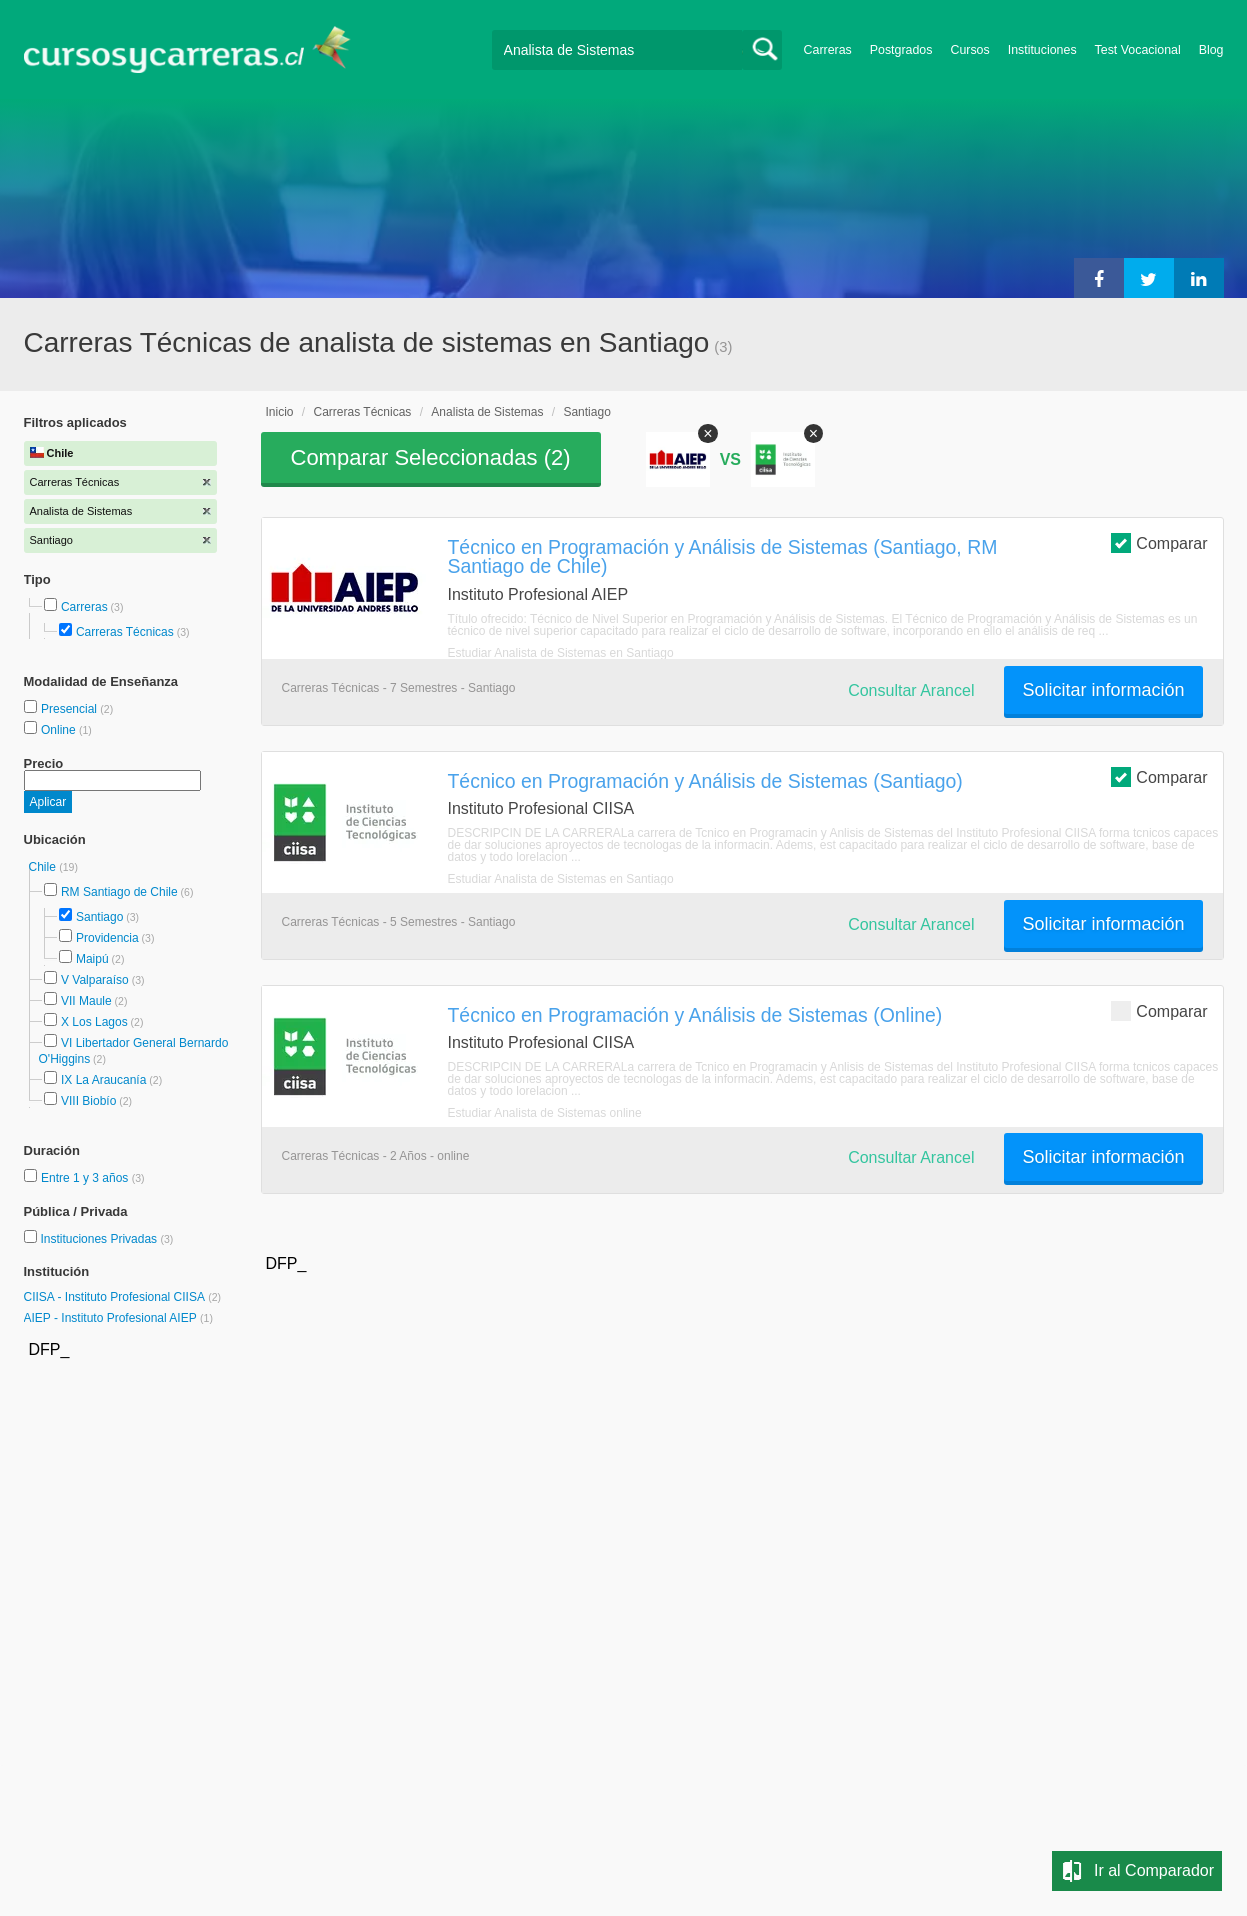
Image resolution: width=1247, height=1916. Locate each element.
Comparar (1159, 542)
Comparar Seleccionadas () (431, 457)
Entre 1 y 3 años (86, 1178)
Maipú (92, 959)
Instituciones (1042, 50)
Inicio (280, 412)
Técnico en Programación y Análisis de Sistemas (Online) (695, 1015)
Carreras (828, 50)
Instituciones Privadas (106, 1239)
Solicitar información (1103, 690)
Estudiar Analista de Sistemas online (545, 1113)
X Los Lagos (94, 1022)
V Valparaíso (95, 980)
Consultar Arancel (911, 690)
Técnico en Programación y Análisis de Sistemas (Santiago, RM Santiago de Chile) (723, 556)
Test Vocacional (1138, 50)
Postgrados (901, 50)
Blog (1211, 50)
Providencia (107, 938)
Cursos (969, 50)
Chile (44, 867)
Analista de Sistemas (487, 412)
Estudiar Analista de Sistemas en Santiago (561, 653)
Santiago (99, 917)
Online (60, 730)
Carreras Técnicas (125, 632)
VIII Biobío (88, 1101)
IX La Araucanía (103, 1080)
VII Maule (86, 1001)
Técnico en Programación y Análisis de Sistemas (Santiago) (705, 781)
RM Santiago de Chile (119, 892)
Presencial (70, 709)
